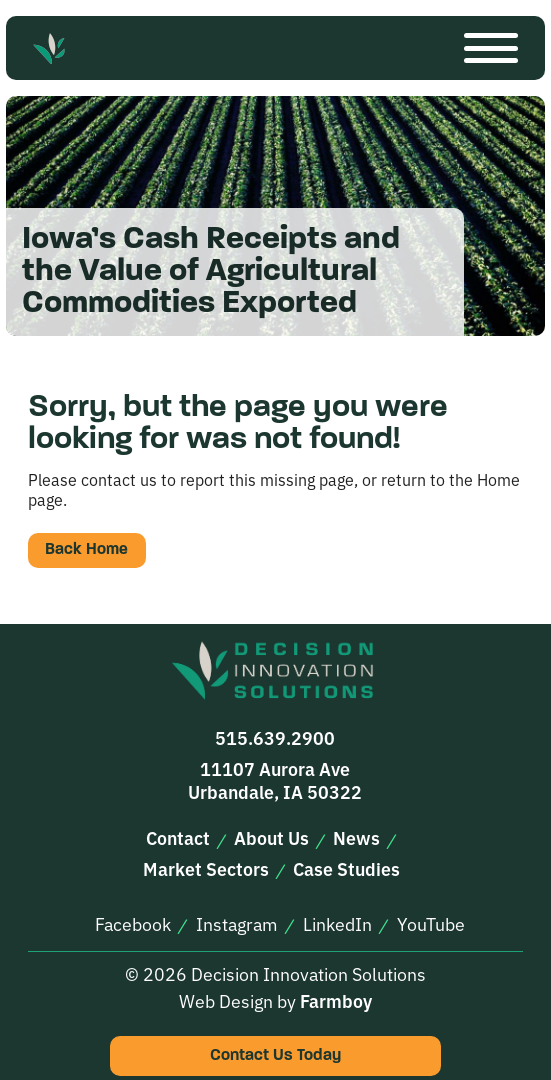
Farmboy (336, 1000)
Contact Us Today (275, 1056)
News (356, 838)
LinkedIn (337, 924)
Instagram (237, 924)
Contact (178, 838)
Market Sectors (206, 869)
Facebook (133, 924)
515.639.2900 (275, 737)
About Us (271, 838)
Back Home (86, 550)
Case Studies (346, 869)
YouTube (431, 924)
